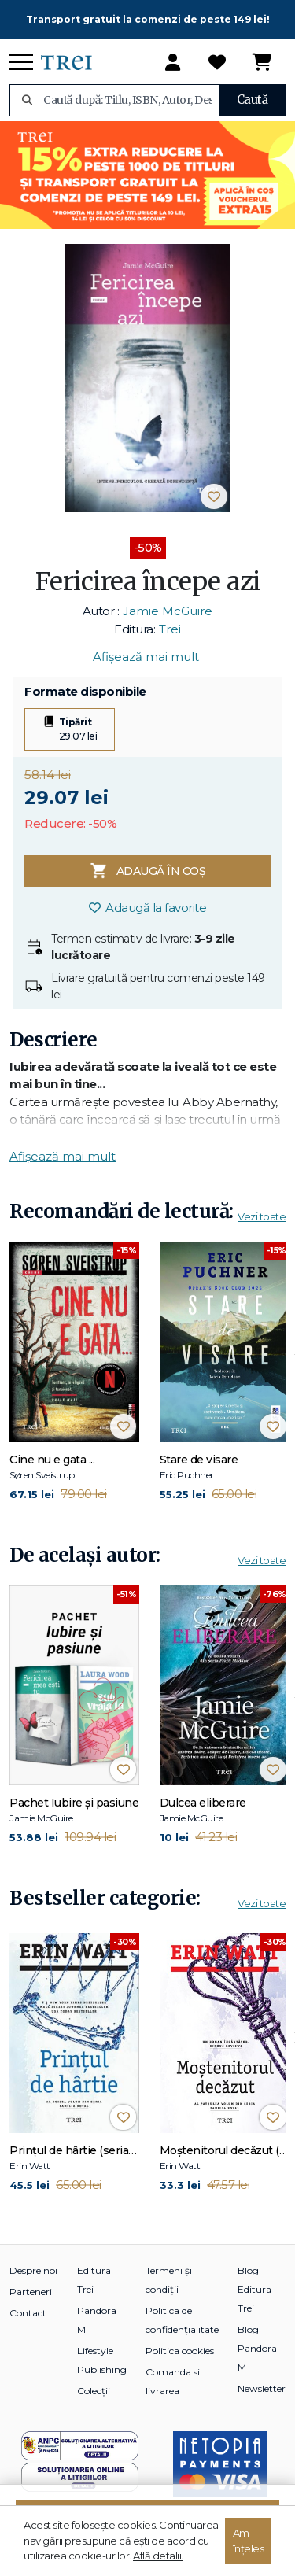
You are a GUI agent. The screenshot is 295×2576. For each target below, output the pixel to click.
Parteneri (30, 2291)
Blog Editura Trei (254, 2289)
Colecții (93, 2391)
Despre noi (33, 2270)
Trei (170, 629)
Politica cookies (180, 2350)
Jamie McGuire (167, 610)
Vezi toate (262, 1216)
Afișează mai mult (146, 656)
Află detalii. (158, 2555)
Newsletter (262, 2388)
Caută (252, 99)
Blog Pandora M (257, 2348)
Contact (27, 2313)
